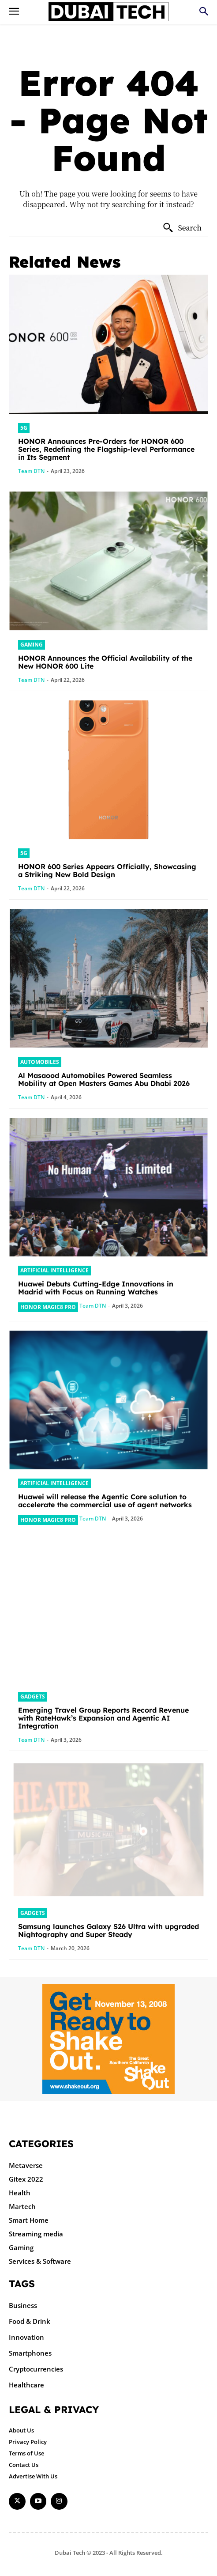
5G (23, 427)
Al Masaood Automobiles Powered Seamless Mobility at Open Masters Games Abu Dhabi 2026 (104, 1079)
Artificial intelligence (54, 1270)
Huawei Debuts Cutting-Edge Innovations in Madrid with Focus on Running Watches (95, 1287)
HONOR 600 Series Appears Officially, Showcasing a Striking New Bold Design (107, 870)
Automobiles (39, 1062)
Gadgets (32, 1696)
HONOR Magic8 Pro (48, 1307)
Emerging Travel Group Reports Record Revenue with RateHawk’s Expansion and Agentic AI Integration (103, 1718)
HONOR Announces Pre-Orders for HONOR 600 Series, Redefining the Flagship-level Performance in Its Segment (106, 449)
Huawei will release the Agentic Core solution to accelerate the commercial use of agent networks (105, 1500)
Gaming (31, 644)
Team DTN (31, 471)
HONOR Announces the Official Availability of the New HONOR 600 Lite (105, 662)
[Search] (182, 228)
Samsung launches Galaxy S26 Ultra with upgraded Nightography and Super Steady (108, 1930)
